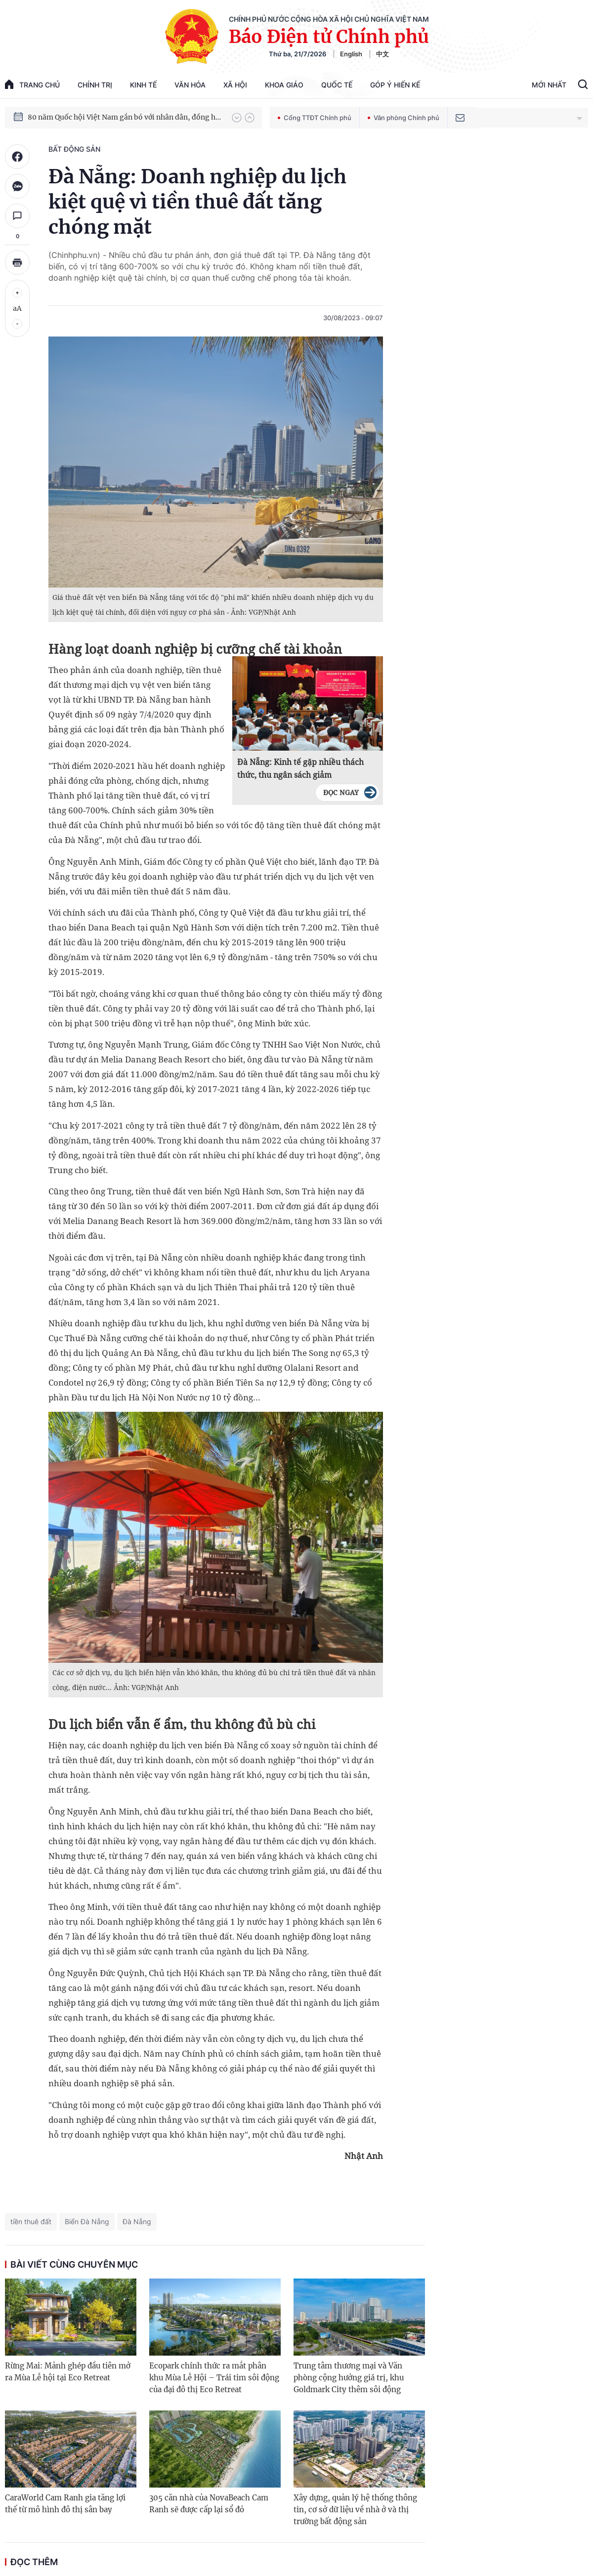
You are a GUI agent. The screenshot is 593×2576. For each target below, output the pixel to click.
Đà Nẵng (137, 2221)
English (351, 54)
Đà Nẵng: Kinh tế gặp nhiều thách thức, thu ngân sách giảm (300, 768)
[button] (237, 118)
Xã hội (235, 85)
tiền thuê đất (30, 2221)
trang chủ (32, 84)
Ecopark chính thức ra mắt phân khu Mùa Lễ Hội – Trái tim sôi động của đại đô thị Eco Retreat (214, 2377)
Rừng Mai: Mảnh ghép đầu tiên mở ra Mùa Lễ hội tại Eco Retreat (67, 2371)
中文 (382, 54)
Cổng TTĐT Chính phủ (314, 118)
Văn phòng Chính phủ (403, 118)
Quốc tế (336, 85)
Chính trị (95, 85)
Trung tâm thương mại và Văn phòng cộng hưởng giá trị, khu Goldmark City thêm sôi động (349, 2377)
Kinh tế (143, 85)
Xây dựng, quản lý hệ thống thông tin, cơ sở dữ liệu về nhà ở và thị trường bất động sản (355, 2509)
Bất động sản (74, 149)
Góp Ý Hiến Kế (395, 85)
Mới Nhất (549, 85)
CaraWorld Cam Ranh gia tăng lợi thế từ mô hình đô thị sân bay (65, 2503)
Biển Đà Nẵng (87, 2221)
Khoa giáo (284, 85)
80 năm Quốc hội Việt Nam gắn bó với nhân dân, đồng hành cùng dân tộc (125, 117)
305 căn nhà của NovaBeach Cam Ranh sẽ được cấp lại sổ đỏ (208, 2503)
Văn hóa (190, 85)
